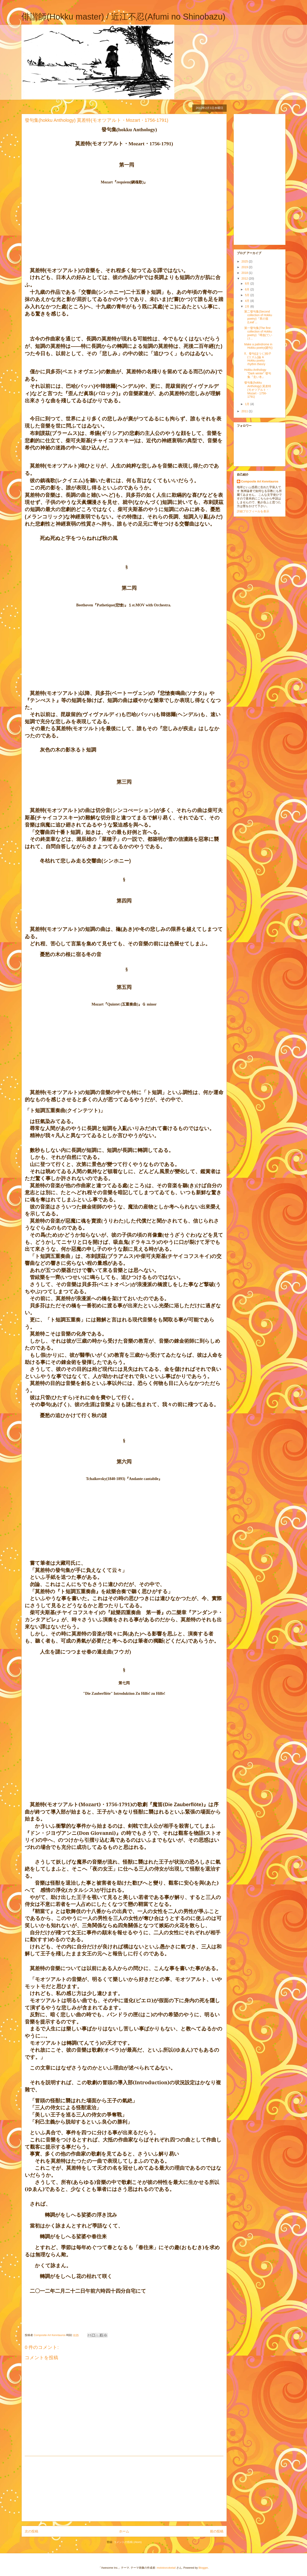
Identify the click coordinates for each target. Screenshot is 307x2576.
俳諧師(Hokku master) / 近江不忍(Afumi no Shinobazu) (123, 16)
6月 (247, 289)
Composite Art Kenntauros (259, 481)
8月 (247, 283)
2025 (245, 261)
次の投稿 (31, 2531)
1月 (247, 404)
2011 (245, 411)
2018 (245, 272)
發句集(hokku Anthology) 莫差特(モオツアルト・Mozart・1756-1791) (257, 389)
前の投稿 (216, 2531)
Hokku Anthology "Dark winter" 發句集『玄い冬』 (257, 373)
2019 (245, 267)
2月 (247, 306)
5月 (247, 295)
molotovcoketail (166, 2567)
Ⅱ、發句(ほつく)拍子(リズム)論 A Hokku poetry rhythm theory (257, 359)
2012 (245, 278)
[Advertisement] (124, 2488)
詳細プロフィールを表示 (253, 511)
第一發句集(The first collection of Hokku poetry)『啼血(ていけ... (258, 333)
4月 (247, 300)
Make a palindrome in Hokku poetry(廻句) (258, 346)
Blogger (203, 2567)
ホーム (124, 2531)
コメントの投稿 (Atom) (128, 2542)
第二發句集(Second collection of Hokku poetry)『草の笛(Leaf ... (258, 317)
